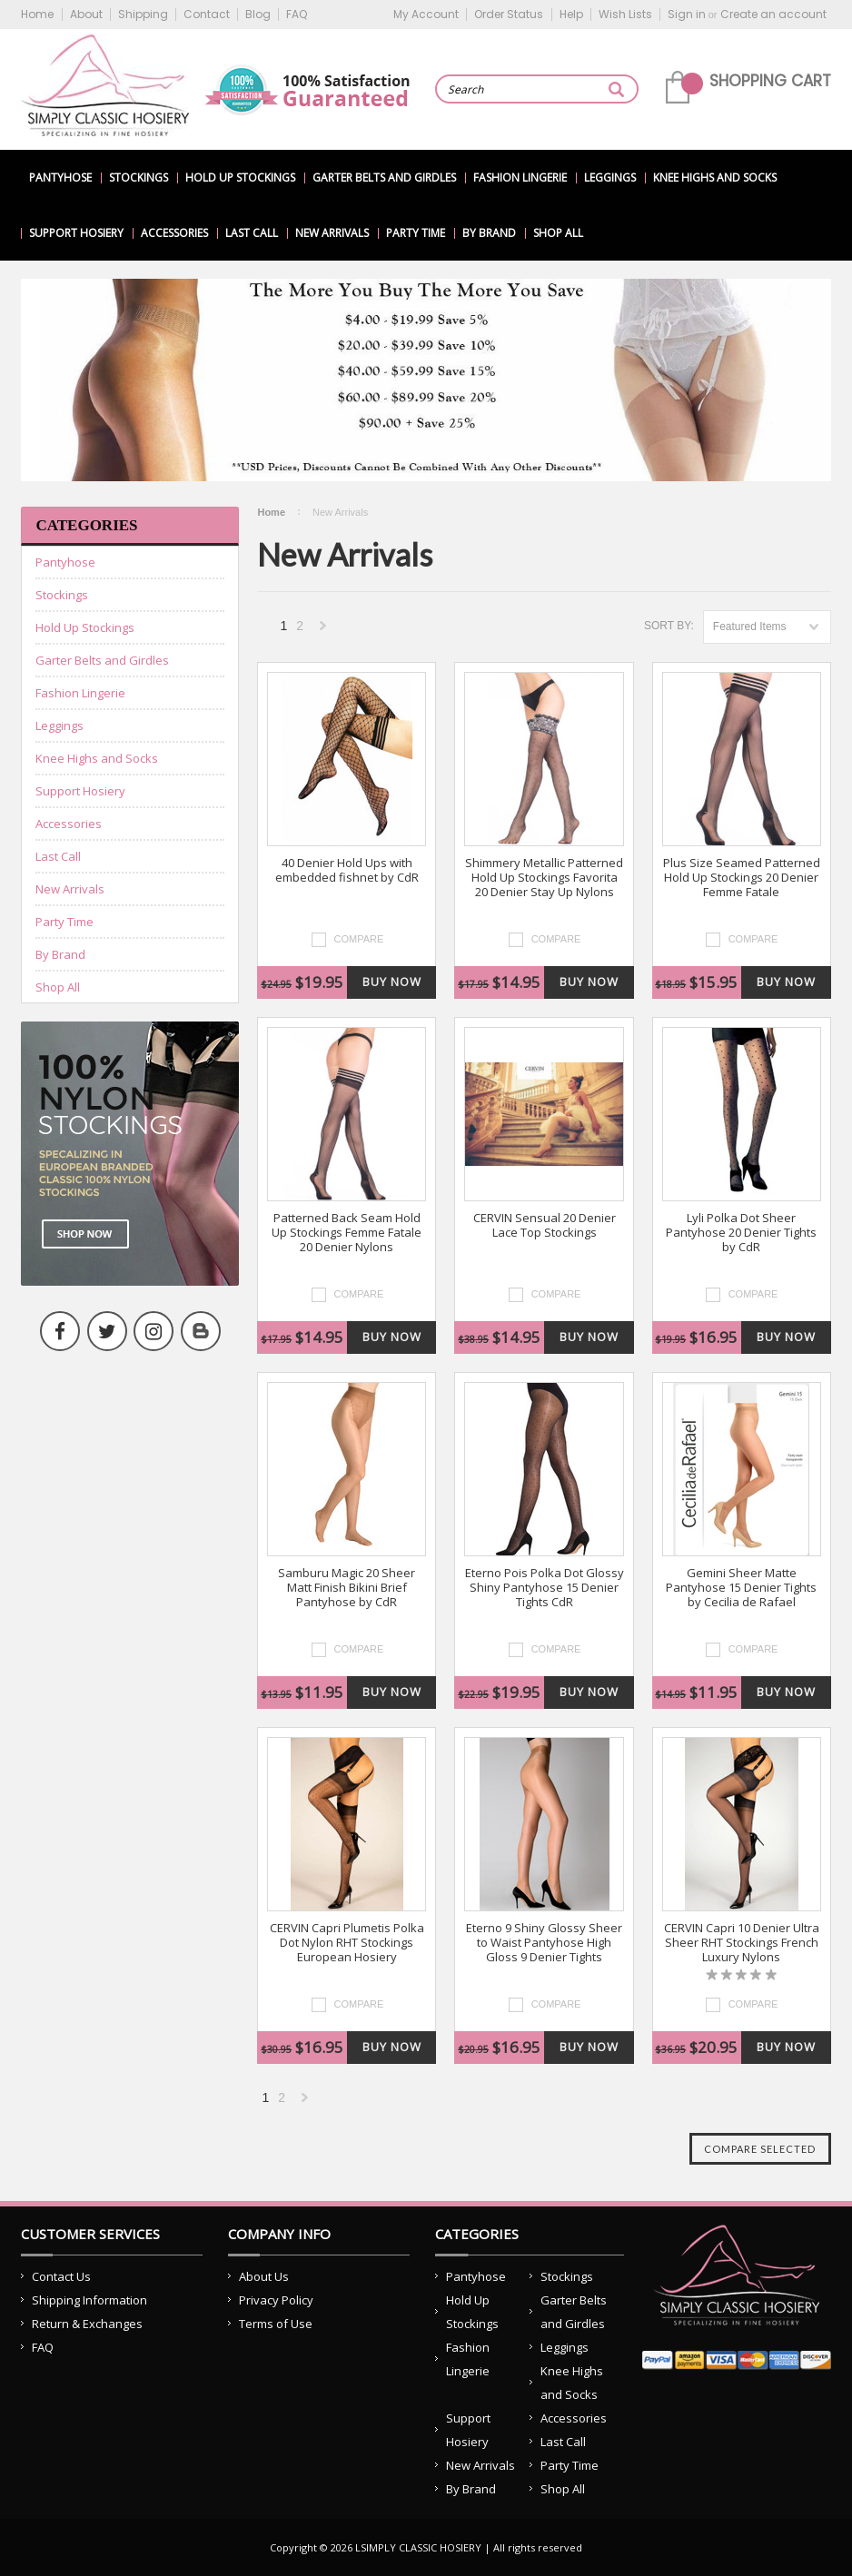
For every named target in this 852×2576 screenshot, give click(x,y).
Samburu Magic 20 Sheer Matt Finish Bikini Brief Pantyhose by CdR (346, 1587)
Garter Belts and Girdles (384, 177)
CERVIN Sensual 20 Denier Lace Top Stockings (544, 1225)
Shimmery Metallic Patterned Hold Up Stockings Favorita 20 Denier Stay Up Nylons (544, 877)
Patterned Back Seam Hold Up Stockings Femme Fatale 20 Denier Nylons (346, 1232)
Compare (359, 938)
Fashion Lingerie (520, 177)
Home (37, 14)
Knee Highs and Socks (715, 177)
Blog (258, 14)
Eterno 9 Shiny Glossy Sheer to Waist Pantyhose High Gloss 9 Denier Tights (544, 1942)
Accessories (174, 233)
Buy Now (391, 981)
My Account (426, 14)
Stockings (138, 177)
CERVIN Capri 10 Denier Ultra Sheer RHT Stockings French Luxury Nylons (741, 1942)
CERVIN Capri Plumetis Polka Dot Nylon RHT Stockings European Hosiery (347, 1942)
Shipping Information (89, 2300)
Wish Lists (625, 14)
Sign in (687, 14)
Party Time (415, 233)
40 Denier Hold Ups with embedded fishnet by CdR (347, 870)
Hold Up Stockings (240, 177)
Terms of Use (275, 2323)
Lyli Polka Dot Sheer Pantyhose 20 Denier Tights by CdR (741, 1232)
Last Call (251, 233)
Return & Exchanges (87, 2323)
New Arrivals (332, 233)
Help (571, 14)
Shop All (558, 233)
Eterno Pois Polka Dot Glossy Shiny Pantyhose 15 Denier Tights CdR (544, 1587)
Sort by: (669, 625)
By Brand (489, 233)
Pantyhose (60, 177)
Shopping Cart (770, 81)
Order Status (508, 14)
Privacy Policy (276, 2300)
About (86, 14)
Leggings (610, 177)
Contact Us (61, 2276)
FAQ (296, 14)
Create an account (773, 14)
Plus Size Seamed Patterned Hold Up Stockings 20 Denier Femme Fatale (741, 877)
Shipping (143, 14)
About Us (264, 2276)
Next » (323, 630)
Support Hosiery (76, 233)
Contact (206, 14)
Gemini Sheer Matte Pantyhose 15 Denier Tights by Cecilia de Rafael (741, 1587)
